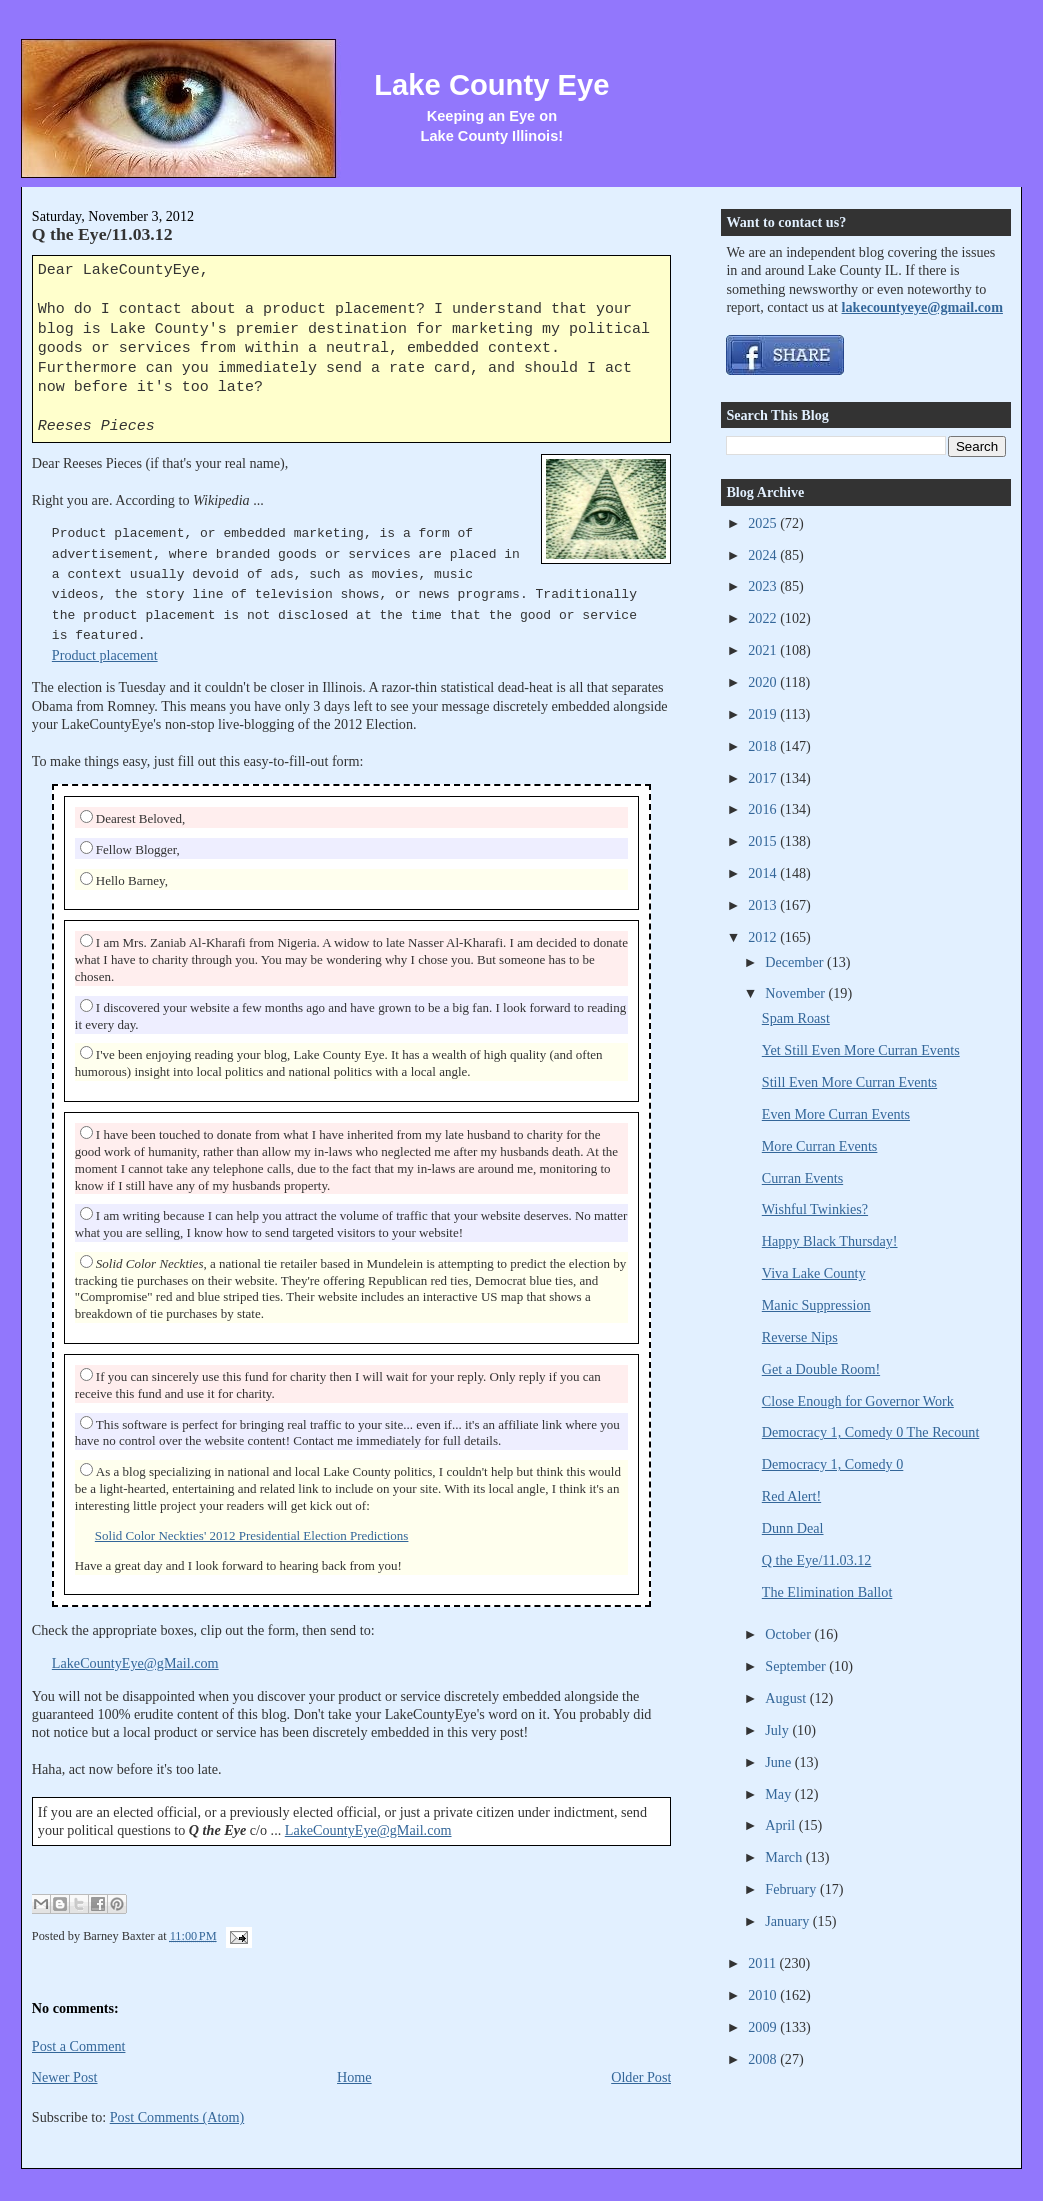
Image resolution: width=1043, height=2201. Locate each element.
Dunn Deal (793, 1528)
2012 (764, 937)
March (785, 1857)
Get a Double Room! (821, 1369)
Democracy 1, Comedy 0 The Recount (871, 1432)
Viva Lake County (814, 1273)
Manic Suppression (816, 1305)
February (792, 1889)
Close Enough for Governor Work (858, 1401)
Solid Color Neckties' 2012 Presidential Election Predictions (252, 1535)
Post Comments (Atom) (177, 2117)
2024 (764, 555)
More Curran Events (820, 1146)
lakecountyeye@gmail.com (922, 307)
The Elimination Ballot (827, 1592)
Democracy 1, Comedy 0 (833, 1464)
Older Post (641, 2077)
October (789, 1634)
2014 (764, 873)
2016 (764, 809)
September (797, 1666)
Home (354, 2077)
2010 (764, 1995)
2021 (764, 650)
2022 (764, 618)
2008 (764, 2059)
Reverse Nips (800, 1337)
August (787, 1698)
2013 (764, 905)
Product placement (105, 655)
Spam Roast (796, 1018)
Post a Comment (79, 2046)
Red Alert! (791, 1496)
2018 (764, 746)
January (789, 1921)
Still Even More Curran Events (849, 1082)
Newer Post (65, 2077)
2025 (764, 523)
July (778, 1730)
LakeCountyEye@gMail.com (135, 1663)
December (796, 962)
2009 (764, 2027)
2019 (764, 714)
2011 (763, 1963)
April (781, 1825)
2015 (764, 841)
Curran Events (802, 1178)
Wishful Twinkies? (815, 1209)
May (780, 1794)
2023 (764, 586)
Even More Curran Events (836, 1114)
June (780, 1762)
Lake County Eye (491, 85)
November (796, 993)
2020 (764, 682)
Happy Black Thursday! (830, 1241)
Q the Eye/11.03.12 (102, 234)
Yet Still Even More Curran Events (861, 1050)
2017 (764, 778)
